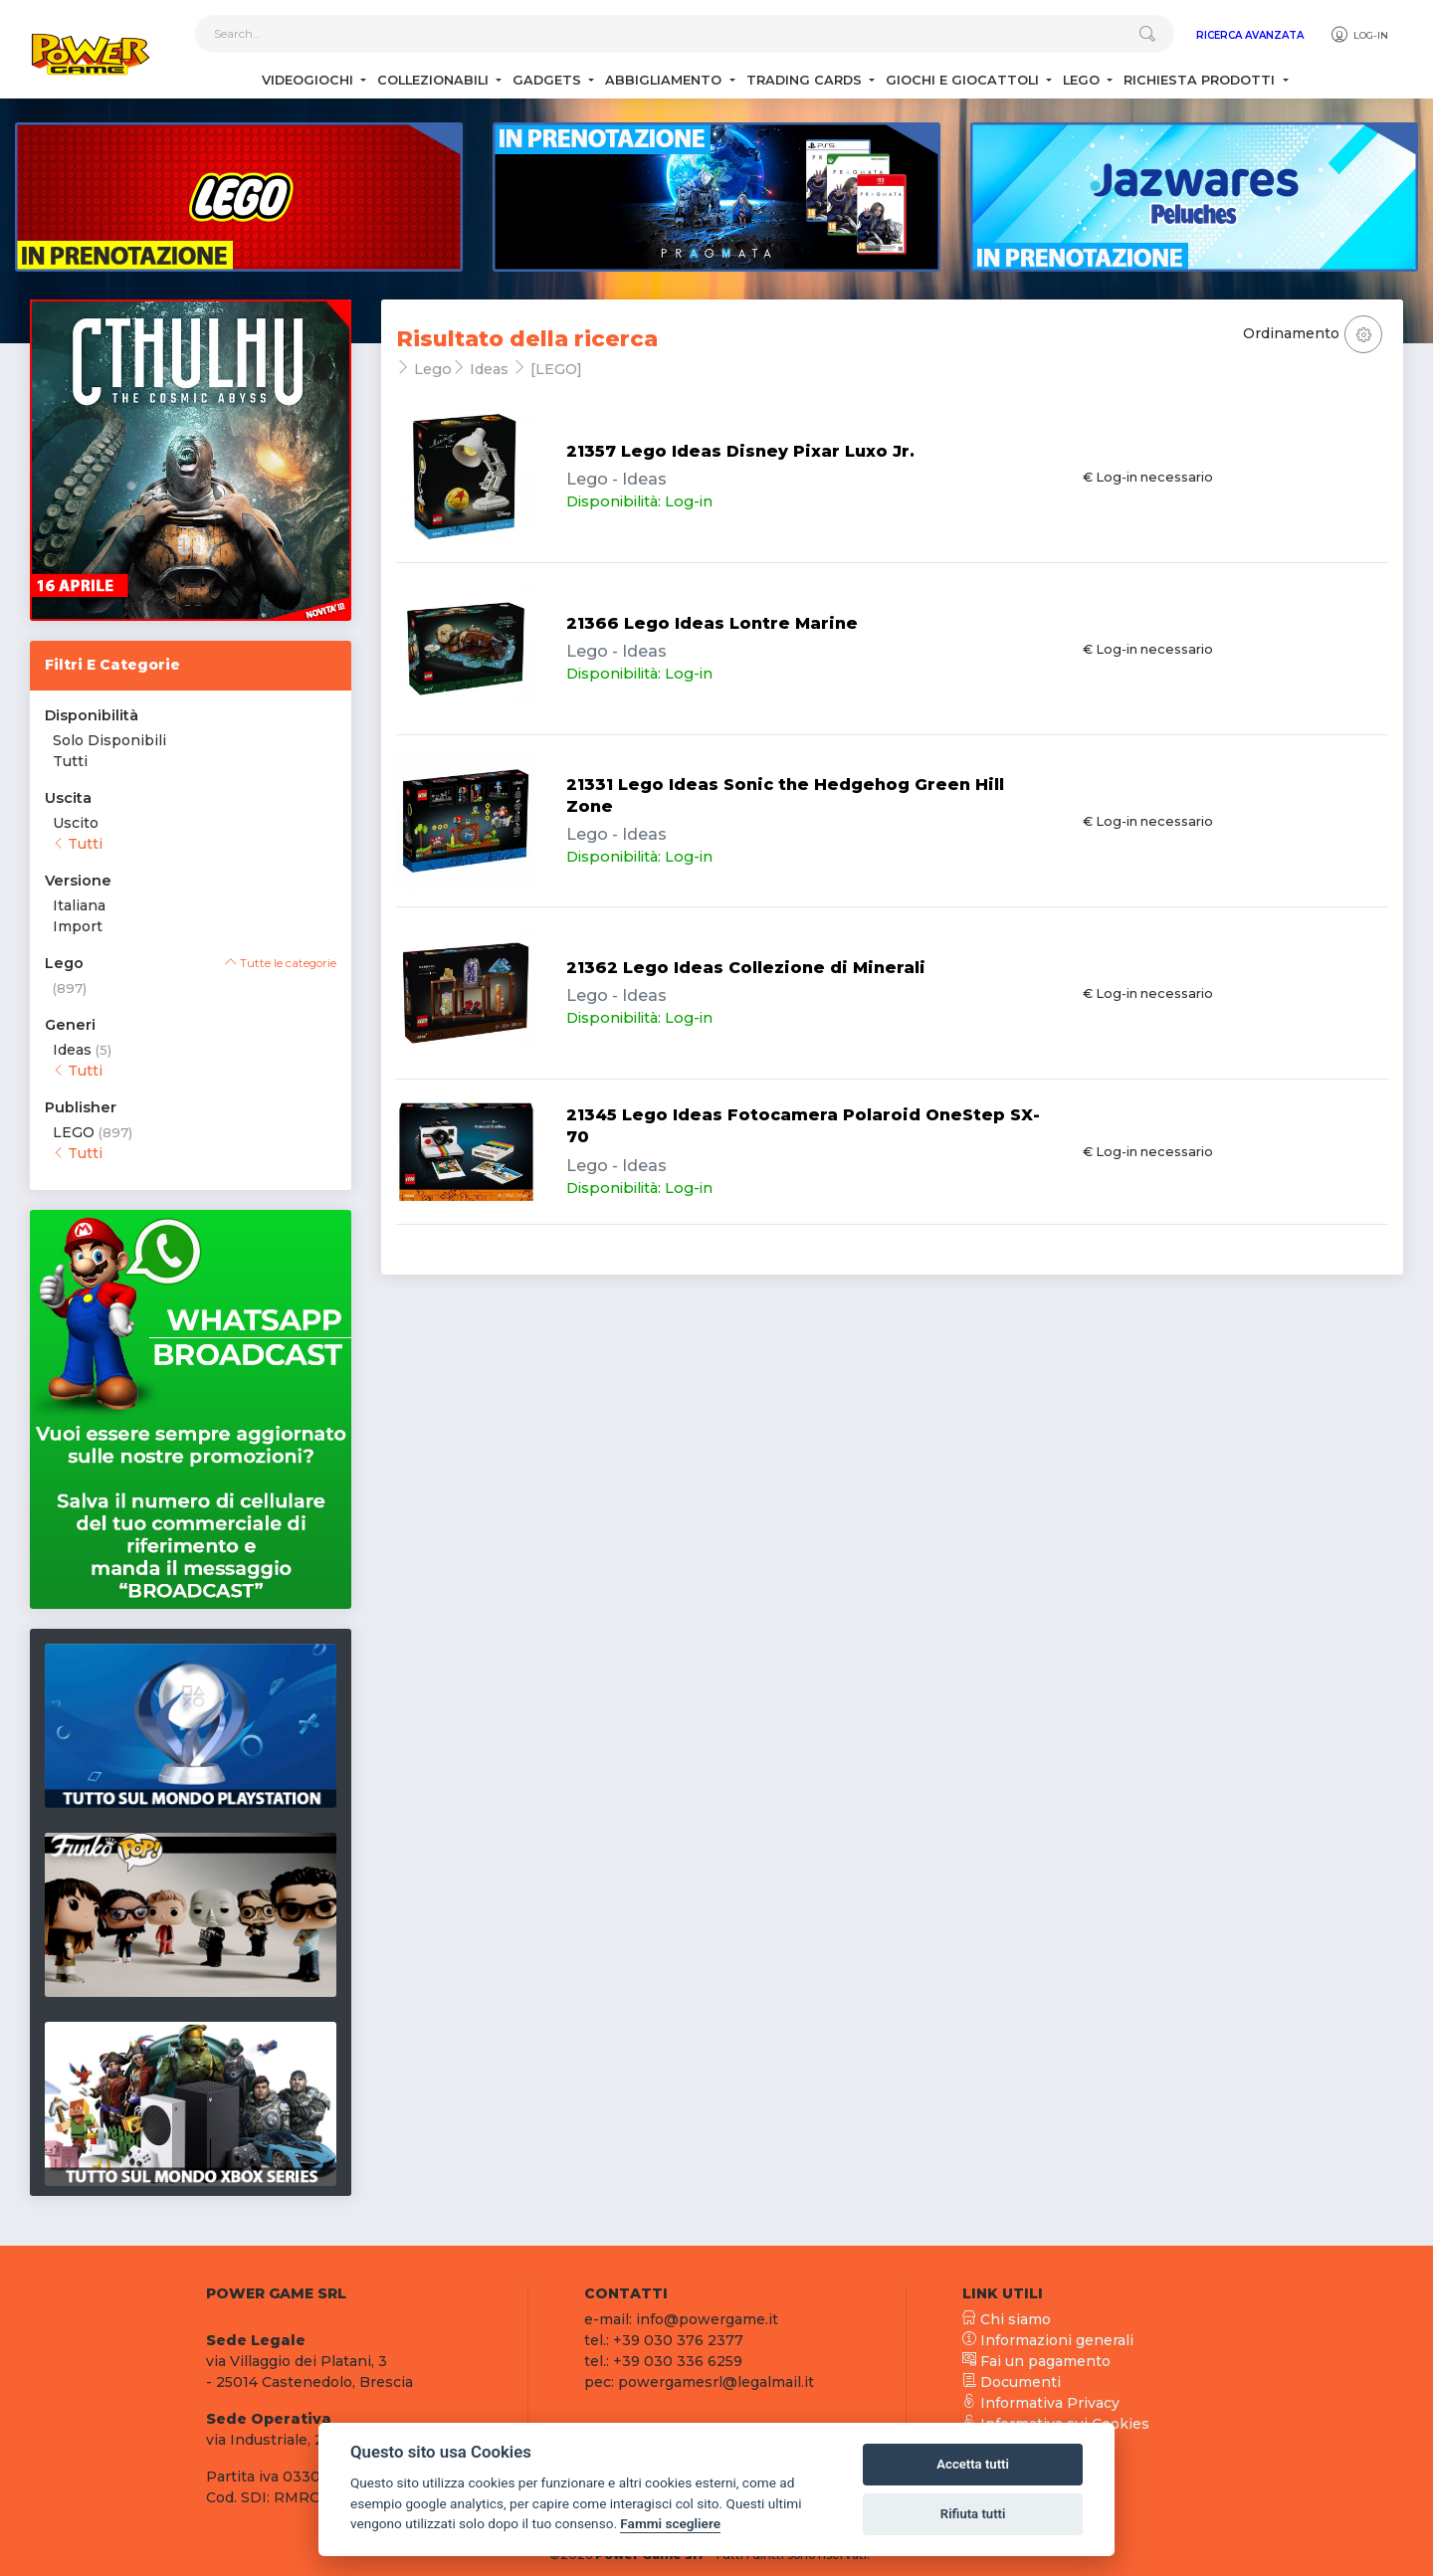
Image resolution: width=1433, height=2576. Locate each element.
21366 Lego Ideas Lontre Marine (712, 623)
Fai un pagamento (1036, 2361)
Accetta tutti (972, 2464)
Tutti (70, 761)
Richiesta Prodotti (1201, 80)
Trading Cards (806, 80)
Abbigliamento (665, 80)
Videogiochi (309, 80)
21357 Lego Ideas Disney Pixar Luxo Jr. (740, 451)
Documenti (1011, 2382)
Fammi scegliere (670, 2523)
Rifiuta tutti (973, 2513)
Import (77, 926)
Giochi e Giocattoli (964, 80)
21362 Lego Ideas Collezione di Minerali (745, 967)
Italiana (79, 905)
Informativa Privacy (1041, 2403)
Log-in (1359, 35)
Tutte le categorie (280, 963)
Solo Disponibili (109, 740)
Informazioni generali (1047, 2340)
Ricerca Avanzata (1250, 35)
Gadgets (548, 80)
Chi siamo (1006, 2319)
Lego (1083, 80)
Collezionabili (435, 80)
